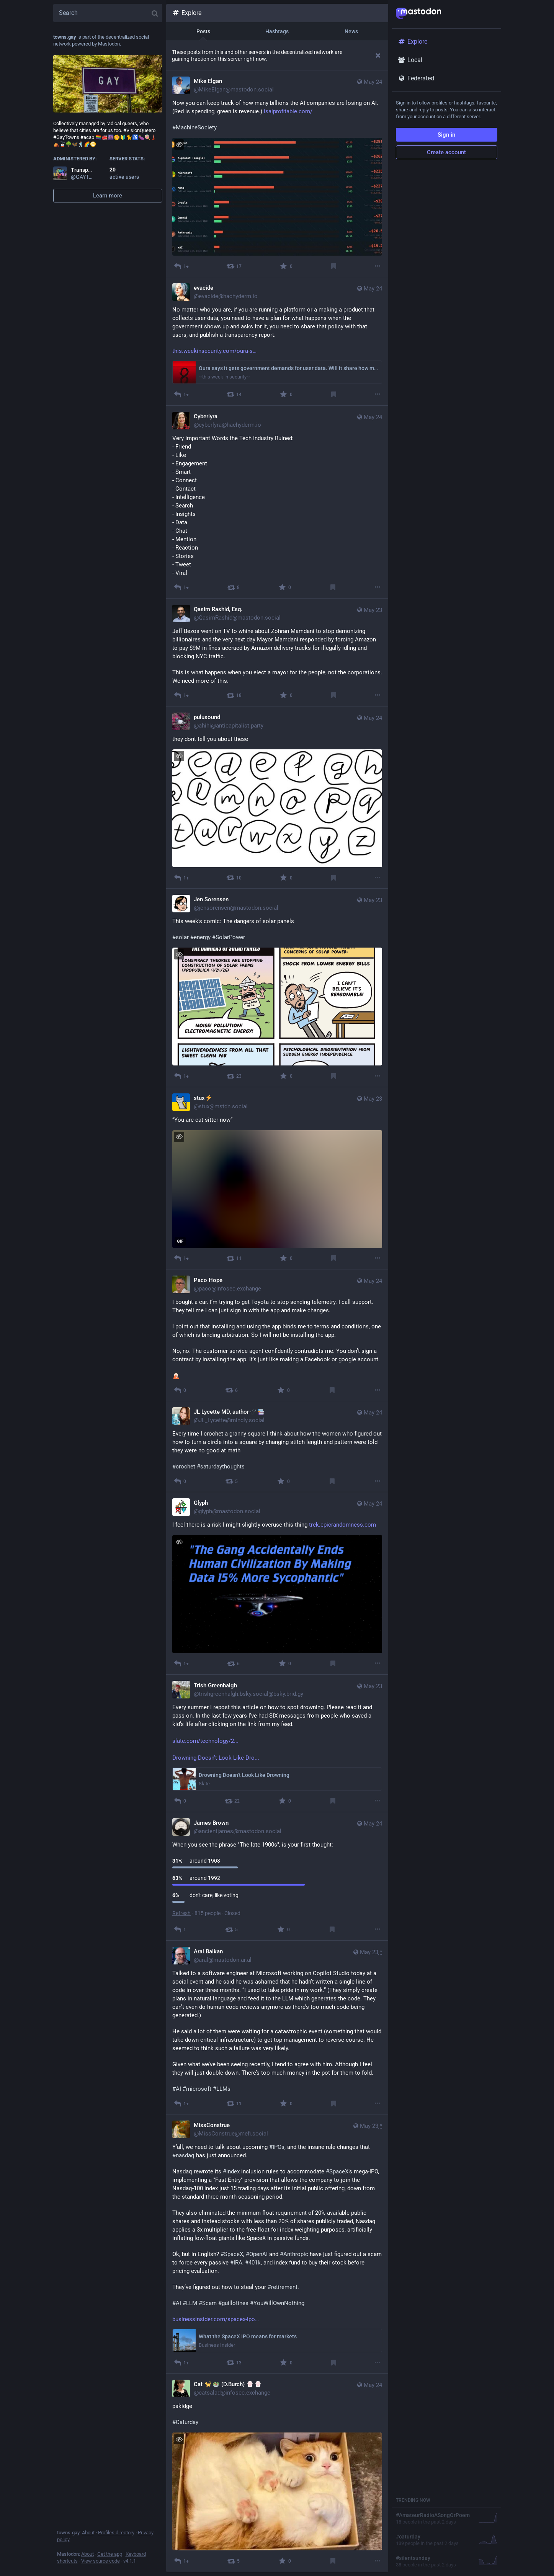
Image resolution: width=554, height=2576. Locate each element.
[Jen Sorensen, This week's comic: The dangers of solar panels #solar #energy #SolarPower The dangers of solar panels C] (277, 988)
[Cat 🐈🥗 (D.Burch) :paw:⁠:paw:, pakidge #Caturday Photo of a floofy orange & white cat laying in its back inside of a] (277, 2473)
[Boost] (234, 266)
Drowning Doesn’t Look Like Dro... (215, 1757)
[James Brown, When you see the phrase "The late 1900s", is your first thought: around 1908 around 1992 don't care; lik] (277, 1876)
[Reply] (181, 266)
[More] (377, 266)
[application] (277, 1189)
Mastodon (109, 44)
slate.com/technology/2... (205, 1740)
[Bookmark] (333, 266)
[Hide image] (179, 144)
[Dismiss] (377, 55)
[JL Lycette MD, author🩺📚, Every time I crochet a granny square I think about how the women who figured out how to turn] (277, 1446)
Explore (187, 12)
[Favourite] (286, 266)
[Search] (107, 13)
